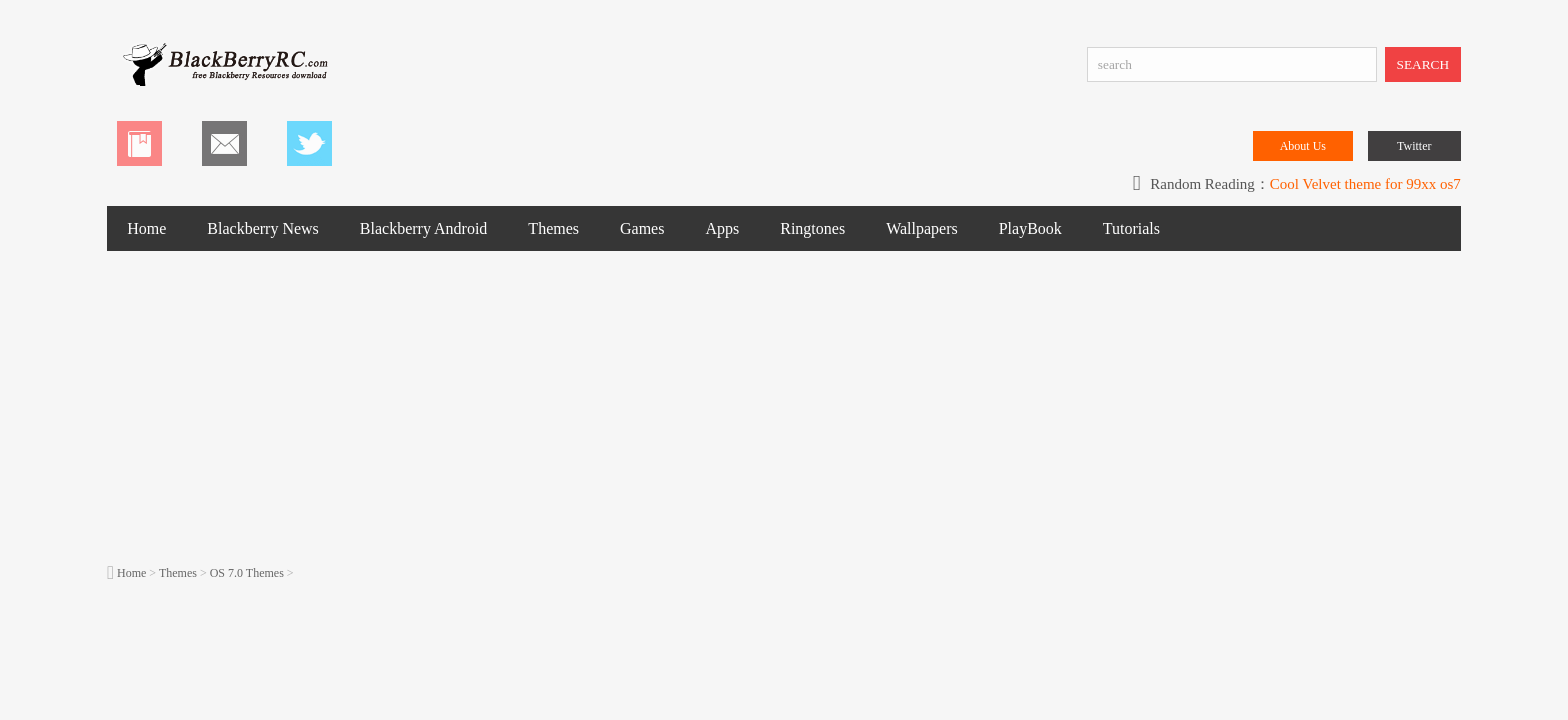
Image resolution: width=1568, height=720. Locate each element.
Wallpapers (922, 228)
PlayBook (1030, 228)
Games (642, 228)
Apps (722, 228)
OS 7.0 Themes (247, 573)
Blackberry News (263, 228)
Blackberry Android (424, 228)
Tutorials (1131, 228)
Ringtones (812, 228)
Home (146, 228)
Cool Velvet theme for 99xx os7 (1365, 184)
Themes (553, 228)
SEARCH (1423, 64)
